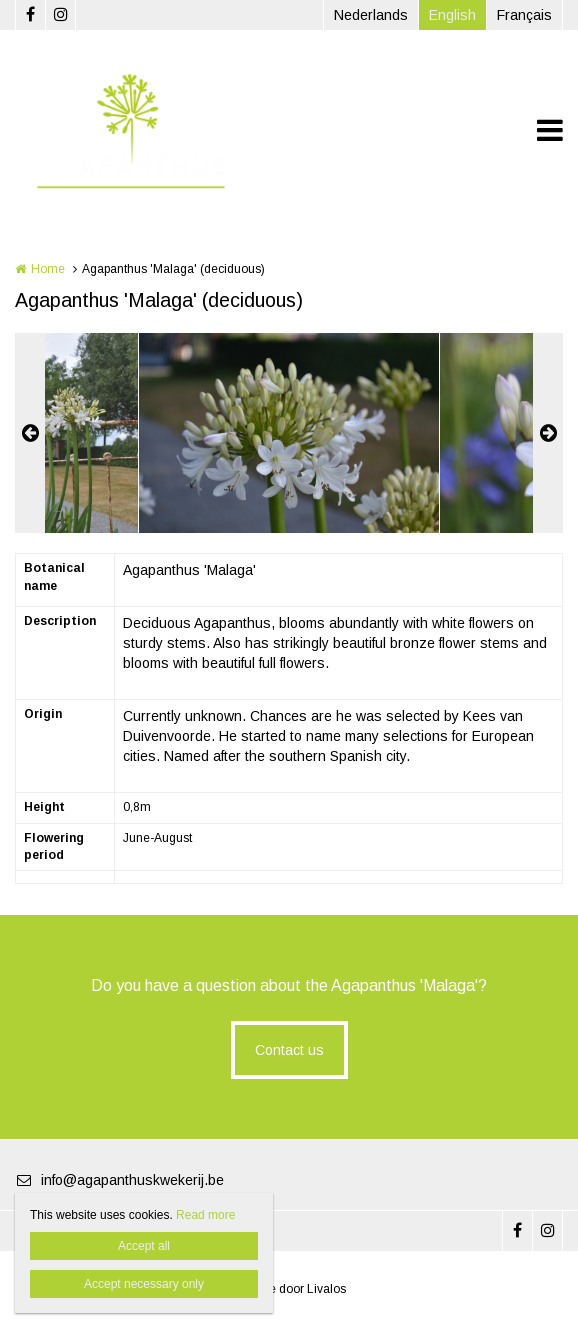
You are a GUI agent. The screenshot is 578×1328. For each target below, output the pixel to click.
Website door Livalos (289, 1289)
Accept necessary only (144, 1284)
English (452, 15)
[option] (289, 433)
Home (48, 269)
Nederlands (371, 15)
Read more (205, 1215)
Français (524, 15)
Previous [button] (30, 433)
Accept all (144, 1246)
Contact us (289, 1050)
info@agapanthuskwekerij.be (119, 1180)
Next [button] (548, 433)
